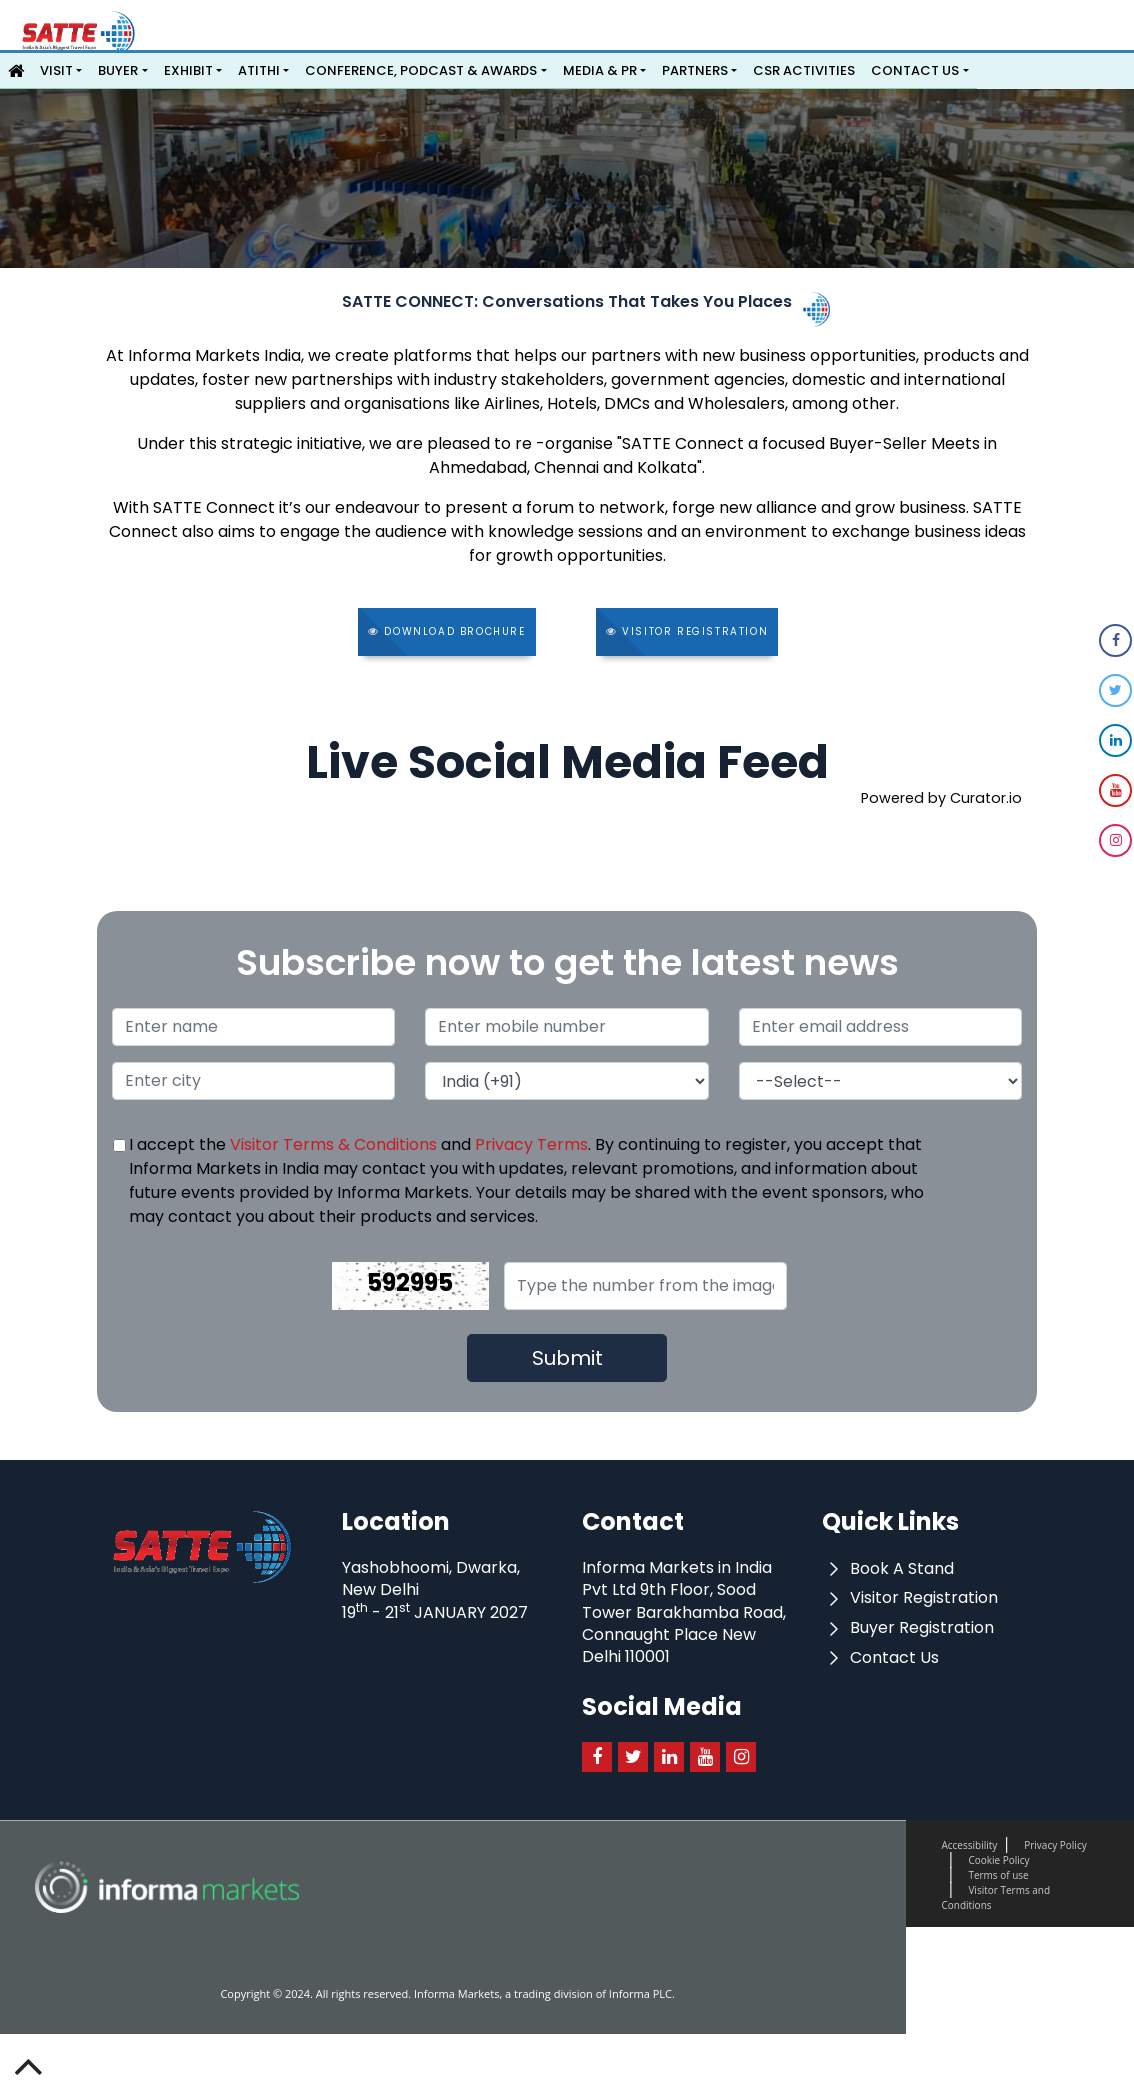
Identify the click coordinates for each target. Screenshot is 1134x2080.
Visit (56, 70)
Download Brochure (446, 631)
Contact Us (915, 70)
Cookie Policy (998, 1860)
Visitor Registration (687, 631)
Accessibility (969, 1845)
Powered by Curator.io (941, 798)
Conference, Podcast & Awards (421, 70)
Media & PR (600, 70)
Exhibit (188, 70)
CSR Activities (804, 70)
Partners (695, 70)
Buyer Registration (908, 1627)
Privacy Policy (1055, 1845)
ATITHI (259, 70)
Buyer (118, 70)
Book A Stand (888, 1568)
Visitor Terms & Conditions (333, 1144)
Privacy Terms (531, 1144)
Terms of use (998, 1875)
